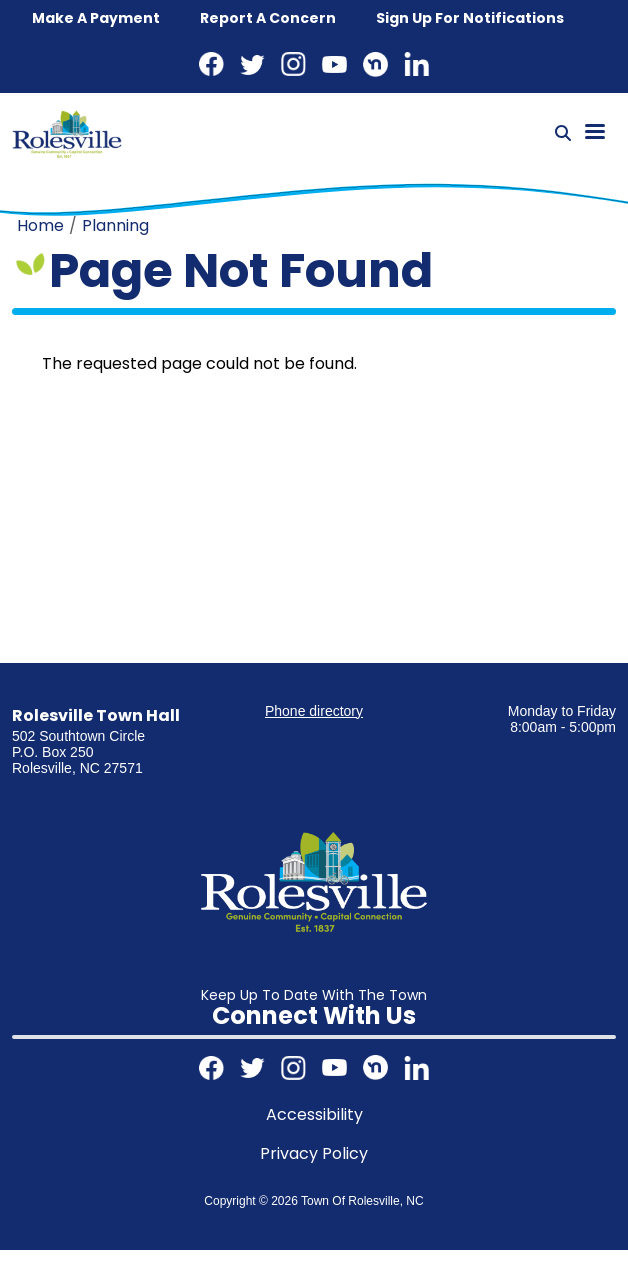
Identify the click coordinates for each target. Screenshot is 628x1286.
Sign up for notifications (470, 18)
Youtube (334, 64)
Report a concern (268, 18)
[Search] (563, 134)
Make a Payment (96, 18)
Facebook (211, 64)
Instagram (293, 64)
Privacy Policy (314, 1153)
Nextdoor (375, 64)
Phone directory (314, 711)
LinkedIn (416, 64)
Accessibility (314, 1114)
